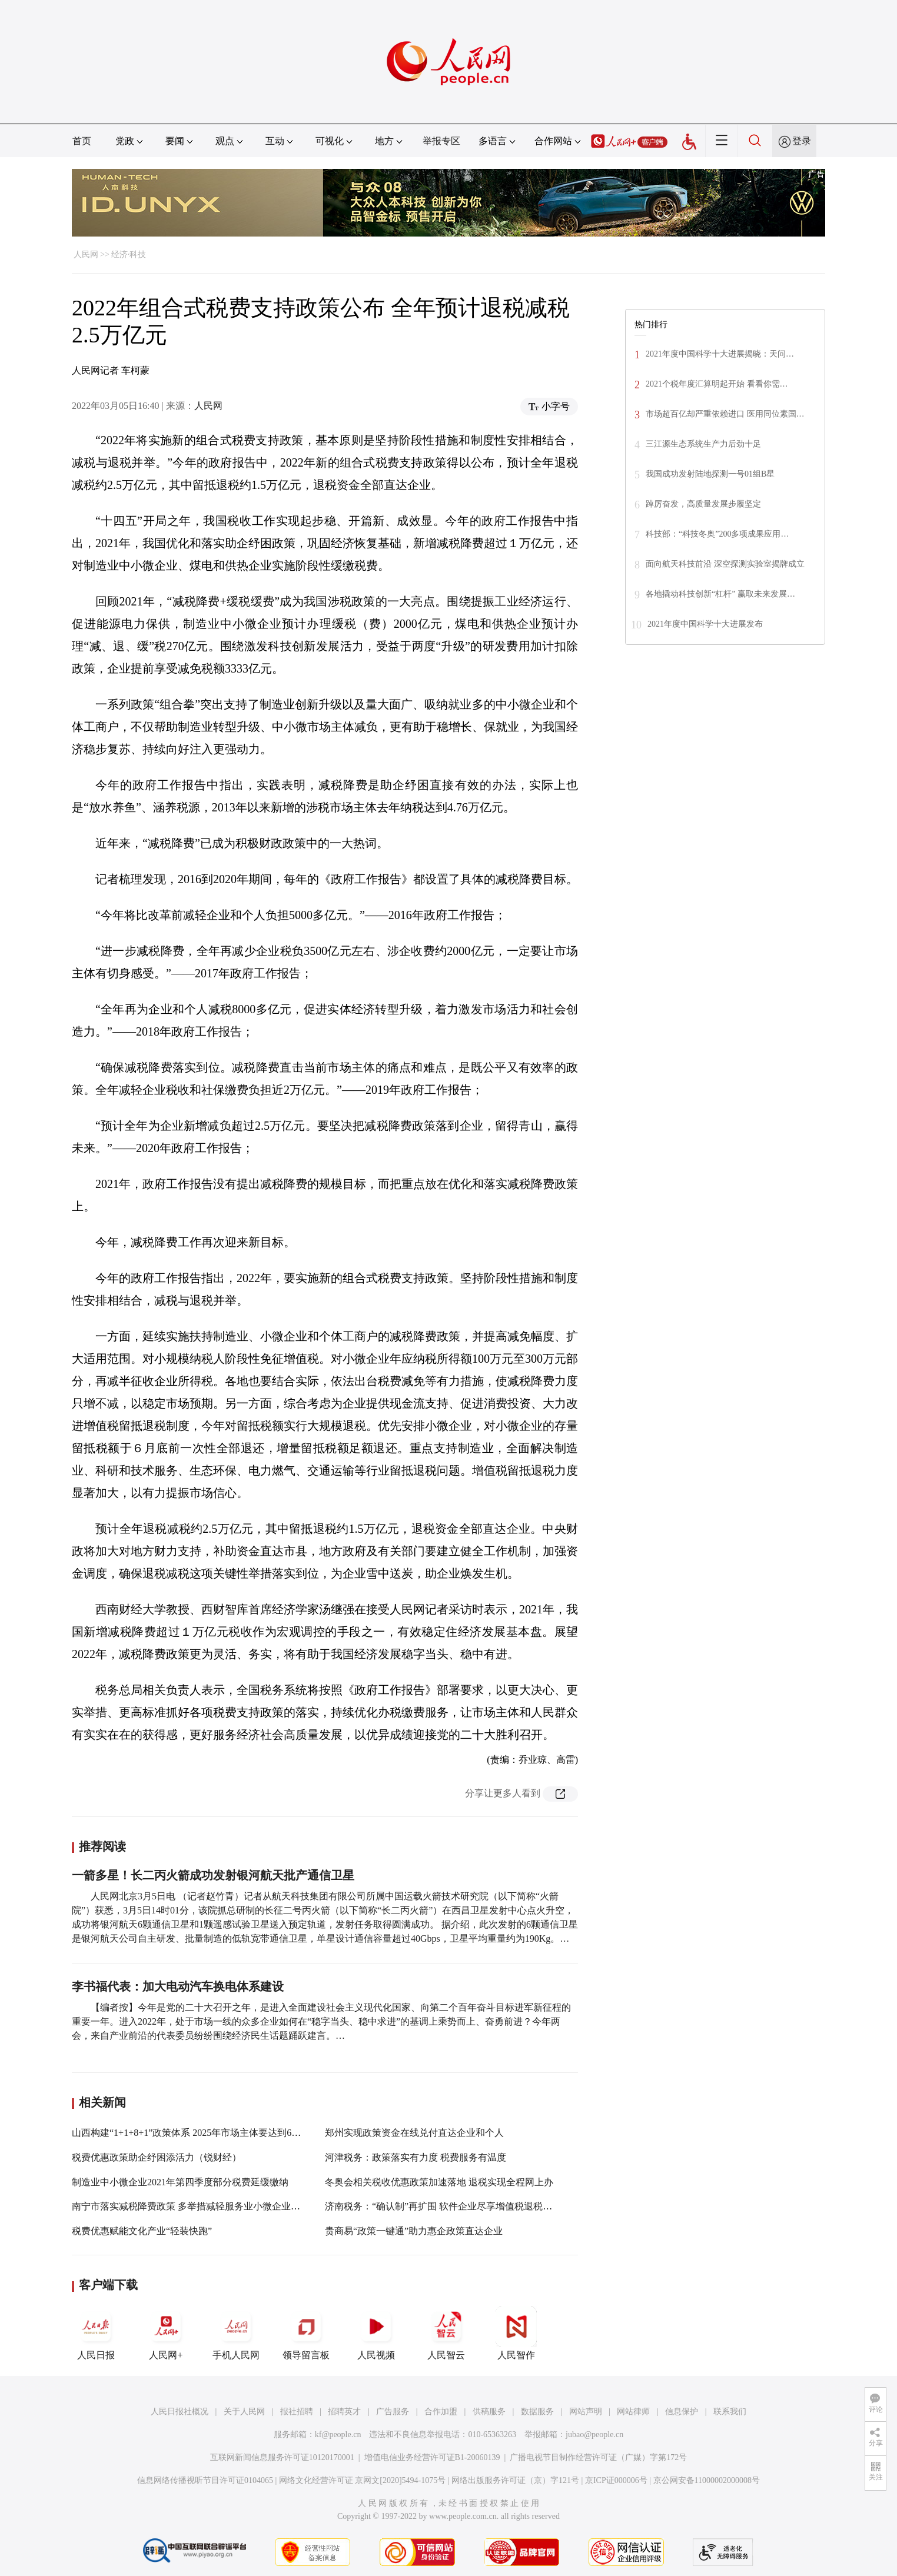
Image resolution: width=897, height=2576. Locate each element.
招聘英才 (344, 2411)
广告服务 (392, 2411)
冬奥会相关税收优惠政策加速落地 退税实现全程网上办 (439, 2182)
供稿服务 (489, 2411)
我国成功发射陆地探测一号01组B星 (710, 474)
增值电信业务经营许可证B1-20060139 (432, 2457)
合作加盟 (440, 2411)
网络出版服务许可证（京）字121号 (515, 2480)
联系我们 (729, 2411)
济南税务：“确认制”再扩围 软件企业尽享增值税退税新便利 (448, 2206)
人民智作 (516, 2333)
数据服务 (537, 2411)
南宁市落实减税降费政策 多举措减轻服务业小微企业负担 (191, 2206)
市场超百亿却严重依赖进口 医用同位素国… (725, 414)
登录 (801, 141)
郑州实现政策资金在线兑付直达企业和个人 (414, 2133)
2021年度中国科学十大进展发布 (705, 624)
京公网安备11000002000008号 (706, 2480)
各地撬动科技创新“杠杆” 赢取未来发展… (720, 594)
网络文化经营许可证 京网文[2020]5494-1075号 (362, 2480)
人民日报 (96, 2333)
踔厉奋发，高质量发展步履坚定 (703, 504)
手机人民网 (236, 2333)
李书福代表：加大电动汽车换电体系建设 (178, 1986)
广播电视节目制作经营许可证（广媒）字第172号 (598, 2457)
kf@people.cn (338, 2434)
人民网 (86, 254)
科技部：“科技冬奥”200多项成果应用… (717, 534)
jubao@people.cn (594, 2434)
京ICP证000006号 (616, 2480)
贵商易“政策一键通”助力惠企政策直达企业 (414, 2231)
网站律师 (633, 2411)
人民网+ (166, 2333)
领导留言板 (306, 2333)
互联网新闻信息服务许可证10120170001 (282, 2457)
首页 (81, 141)
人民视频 (376, 2333)
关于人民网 (244, 2411)
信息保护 (681, 2411)
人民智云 (446, 2333)
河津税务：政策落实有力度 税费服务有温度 (415, 2157)
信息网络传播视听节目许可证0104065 (205, 2480)
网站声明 (585, 2411)
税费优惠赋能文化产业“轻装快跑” (142, 2231)
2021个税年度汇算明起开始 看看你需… (717, 384)
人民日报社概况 (179, 2411)
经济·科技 (129, 254)
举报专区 (441, 141)
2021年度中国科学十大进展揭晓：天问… (720, 354)
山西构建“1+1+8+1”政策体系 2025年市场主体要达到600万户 (196, 2133)
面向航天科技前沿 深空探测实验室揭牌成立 (725, 564)
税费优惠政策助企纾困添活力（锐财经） (156, 2157)
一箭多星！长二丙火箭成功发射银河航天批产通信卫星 (213, 1875)
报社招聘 (296, 2411)
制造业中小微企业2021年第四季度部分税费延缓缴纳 (180, 2182)
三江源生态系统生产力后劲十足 (703, 444)
